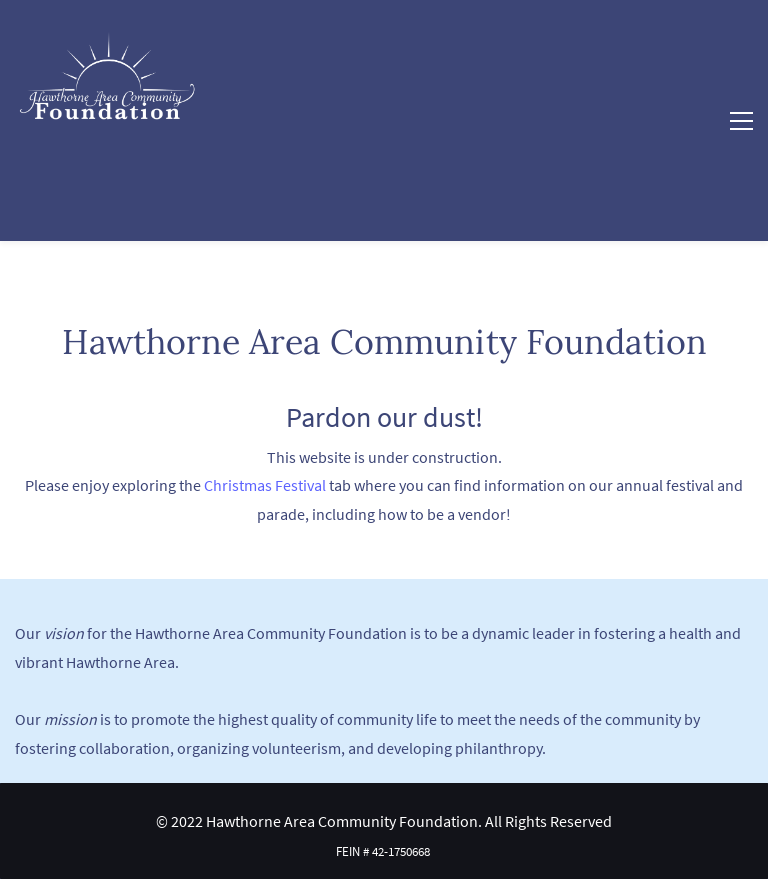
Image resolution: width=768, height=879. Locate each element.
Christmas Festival (265, 485)
